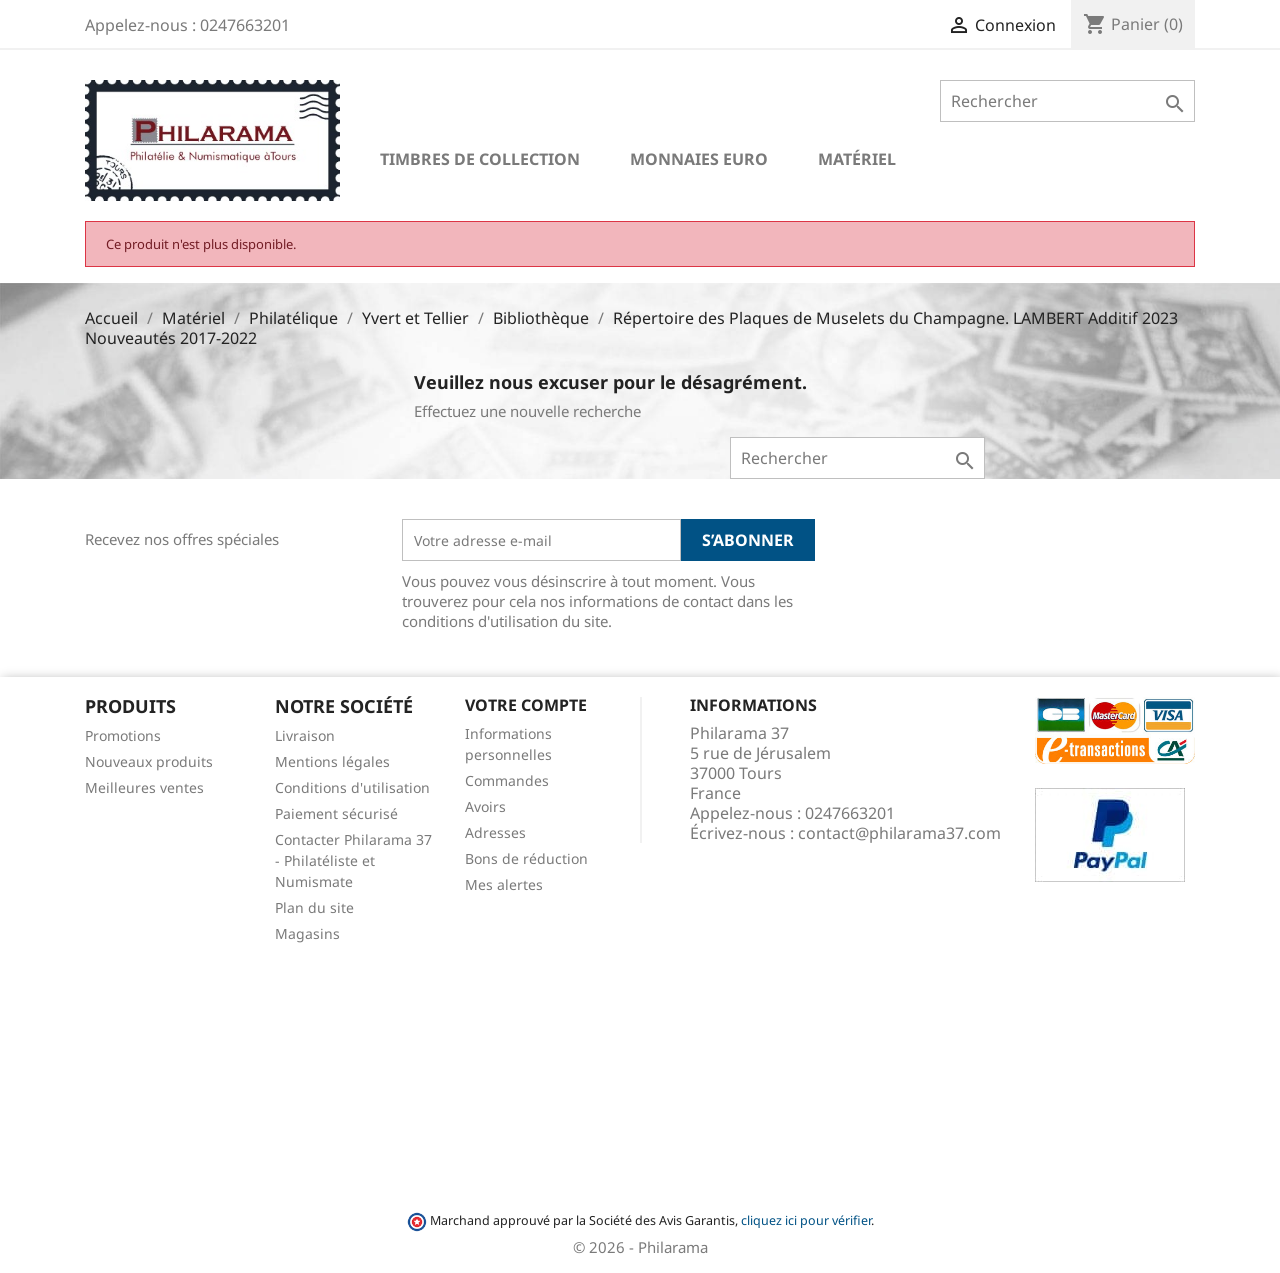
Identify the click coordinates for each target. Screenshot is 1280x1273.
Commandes (507, 780)
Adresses (495, 832)
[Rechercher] (1067, 101)
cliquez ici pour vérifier (806, 1220)
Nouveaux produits (149, 761)
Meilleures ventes (144, 787)
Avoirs (485, 806)
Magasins (307, 933)
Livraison (305, 735)
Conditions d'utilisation (352, 787)
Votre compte (526, 705)
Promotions (123, 735)
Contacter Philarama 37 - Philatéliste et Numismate (353, 860)
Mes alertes (504, 884)
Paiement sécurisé (336, 813)
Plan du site (314, 907)
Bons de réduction (526, 858)
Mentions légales (332, 761)
